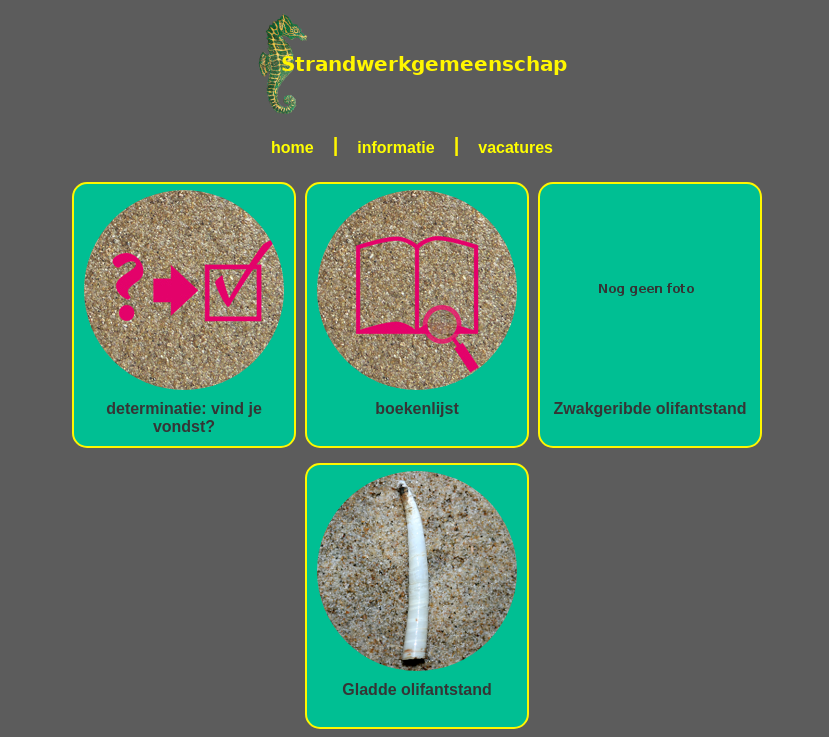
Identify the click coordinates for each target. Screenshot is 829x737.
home (292, 147)
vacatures (515, 147)
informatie (395, 147)
